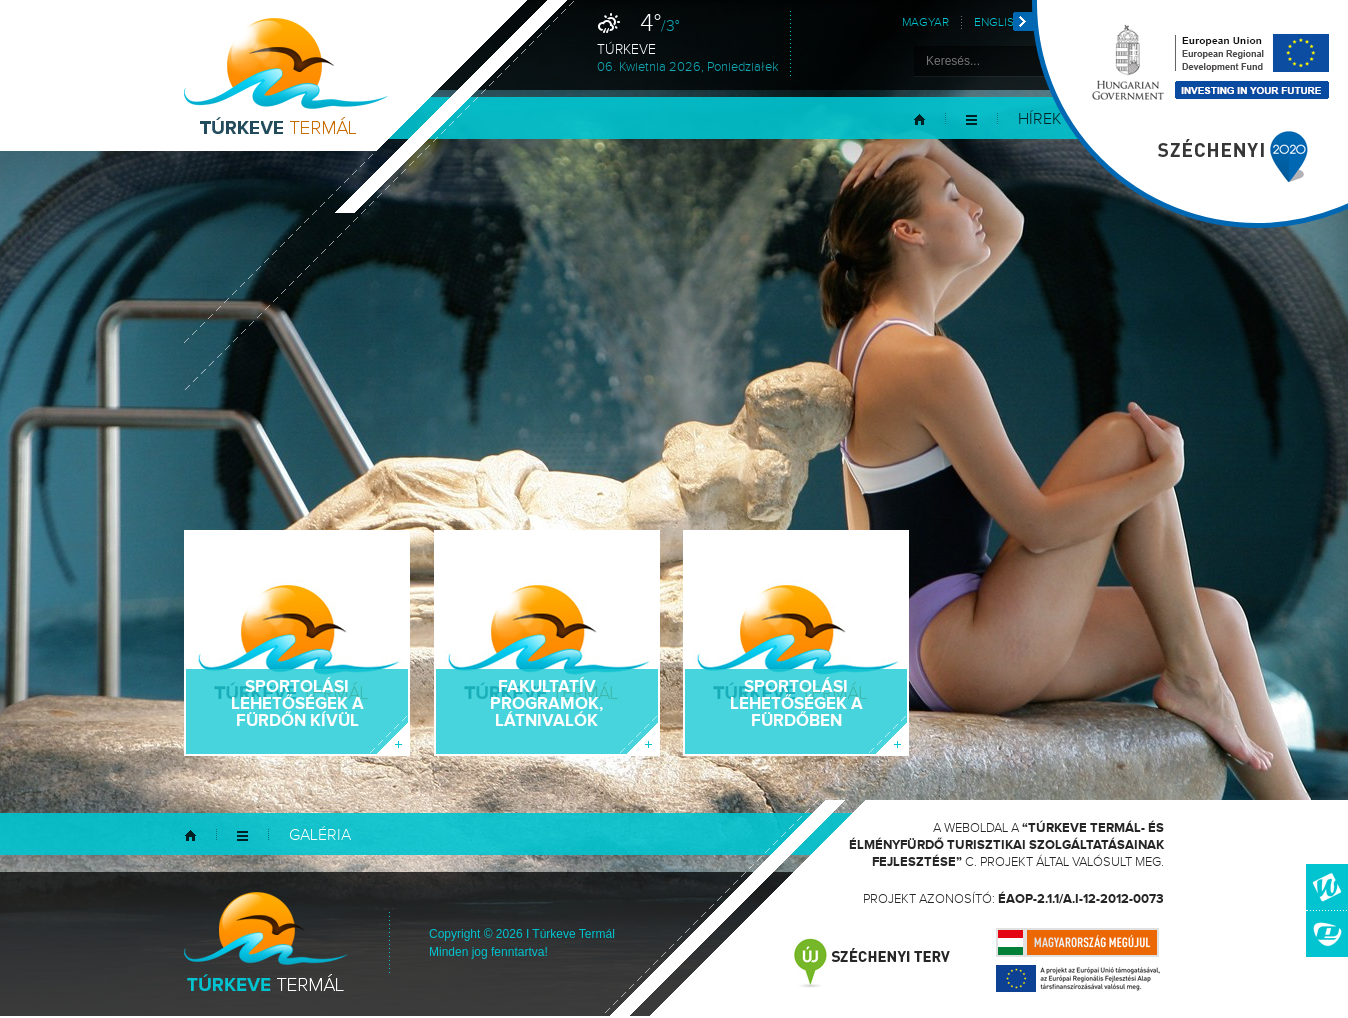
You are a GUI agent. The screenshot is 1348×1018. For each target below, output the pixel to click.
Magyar (925, 22)
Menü (971, 119)
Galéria (320, 835)
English (998, 22)
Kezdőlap (919, 119)
